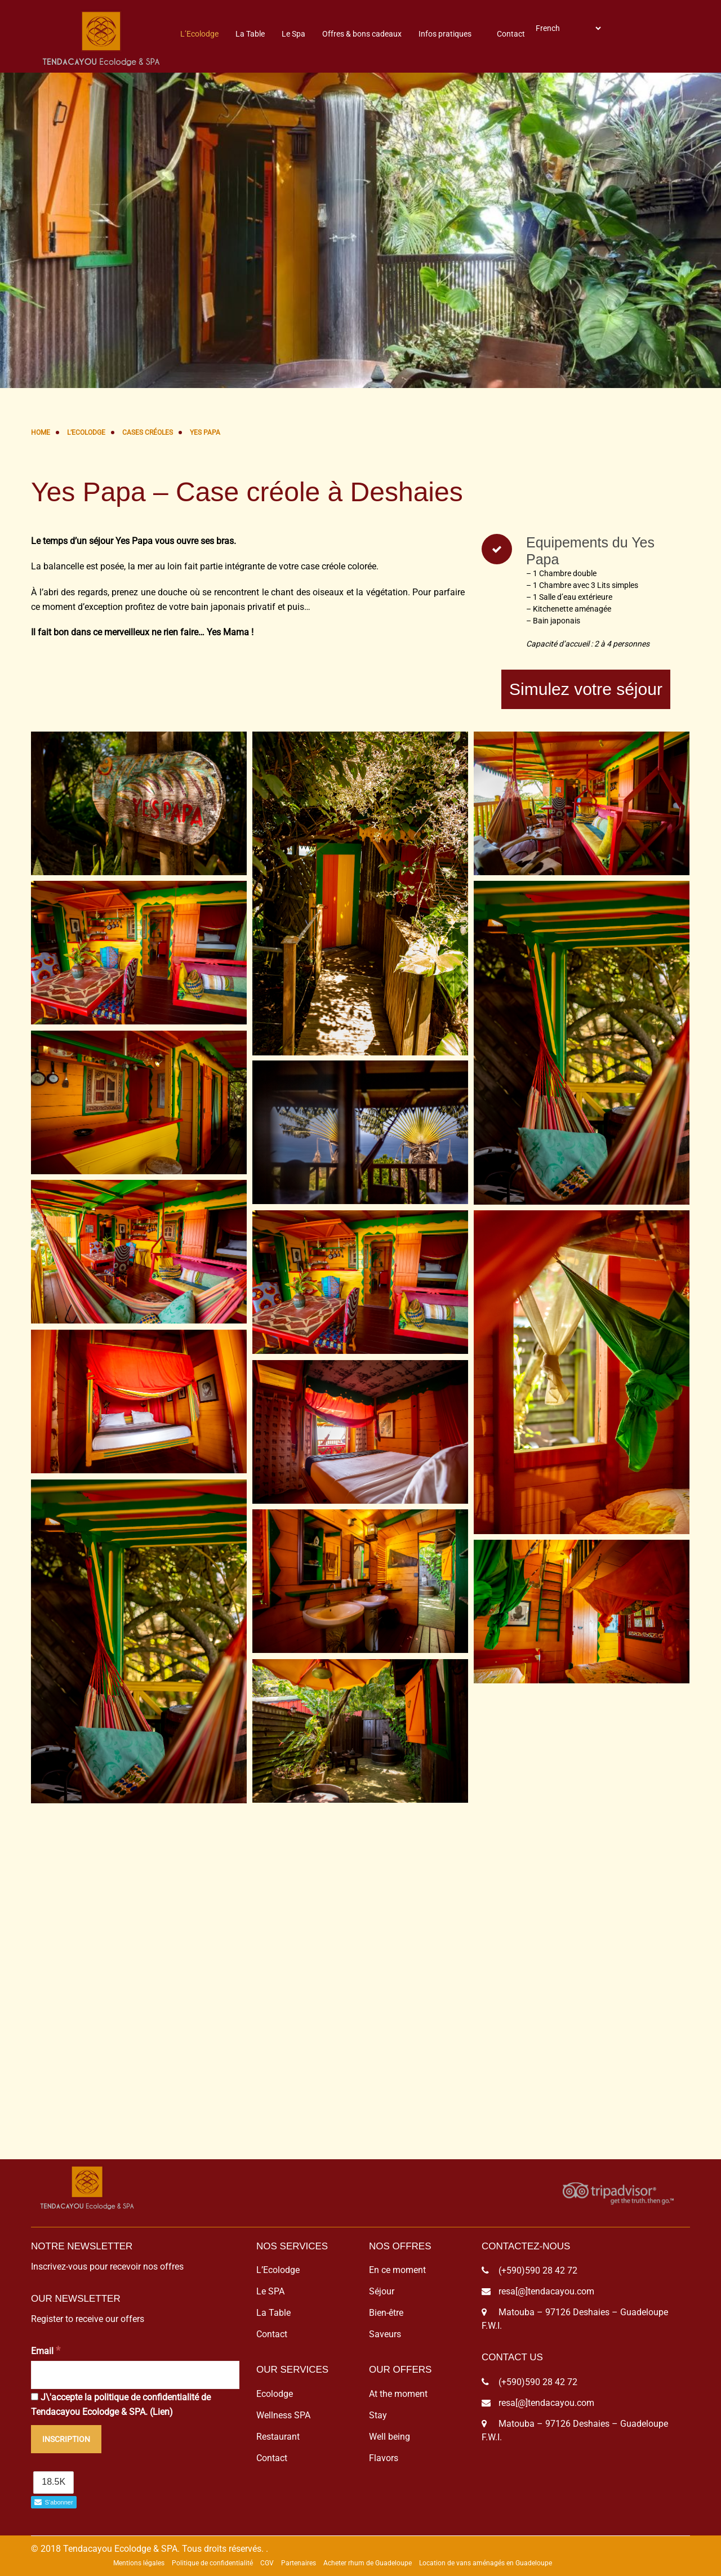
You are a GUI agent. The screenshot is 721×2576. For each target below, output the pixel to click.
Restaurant (278, 2436)
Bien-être (386, 2312)
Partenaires (298, 2563)
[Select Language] (568, 28)
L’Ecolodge (199, 33)
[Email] (135, 2375)
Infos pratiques (445, 33)
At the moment (398, 2393)
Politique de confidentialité (212, 2563)
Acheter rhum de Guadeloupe (367, 2563)
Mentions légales (138, 2563)
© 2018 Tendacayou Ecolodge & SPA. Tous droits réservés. (147, 2548)
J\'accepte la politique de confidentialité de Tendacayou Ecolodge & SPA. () (121, 2404)
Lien (161, 2411)
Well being (389, 2436)
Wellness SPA (283, 2415)
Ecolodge (274, 2393)
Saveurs (385, 2334)
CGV (267, 2563)
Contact (511, 33)
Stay (378, 2415)
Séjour (381, 2291)
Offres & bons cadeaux (362, 33)
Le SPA (270, 2291)
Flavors (383, 2458)
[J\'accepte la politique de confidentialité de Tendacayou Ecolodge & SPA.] (34, 2396)
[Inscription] (66, 2439)
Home (40, 432)
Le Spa (293, 33)
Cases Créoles (147, 432)
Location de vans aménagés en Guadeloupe (485, 2563)
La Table (250, 33)
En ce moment (397, 2270)
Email (45, 2350)
